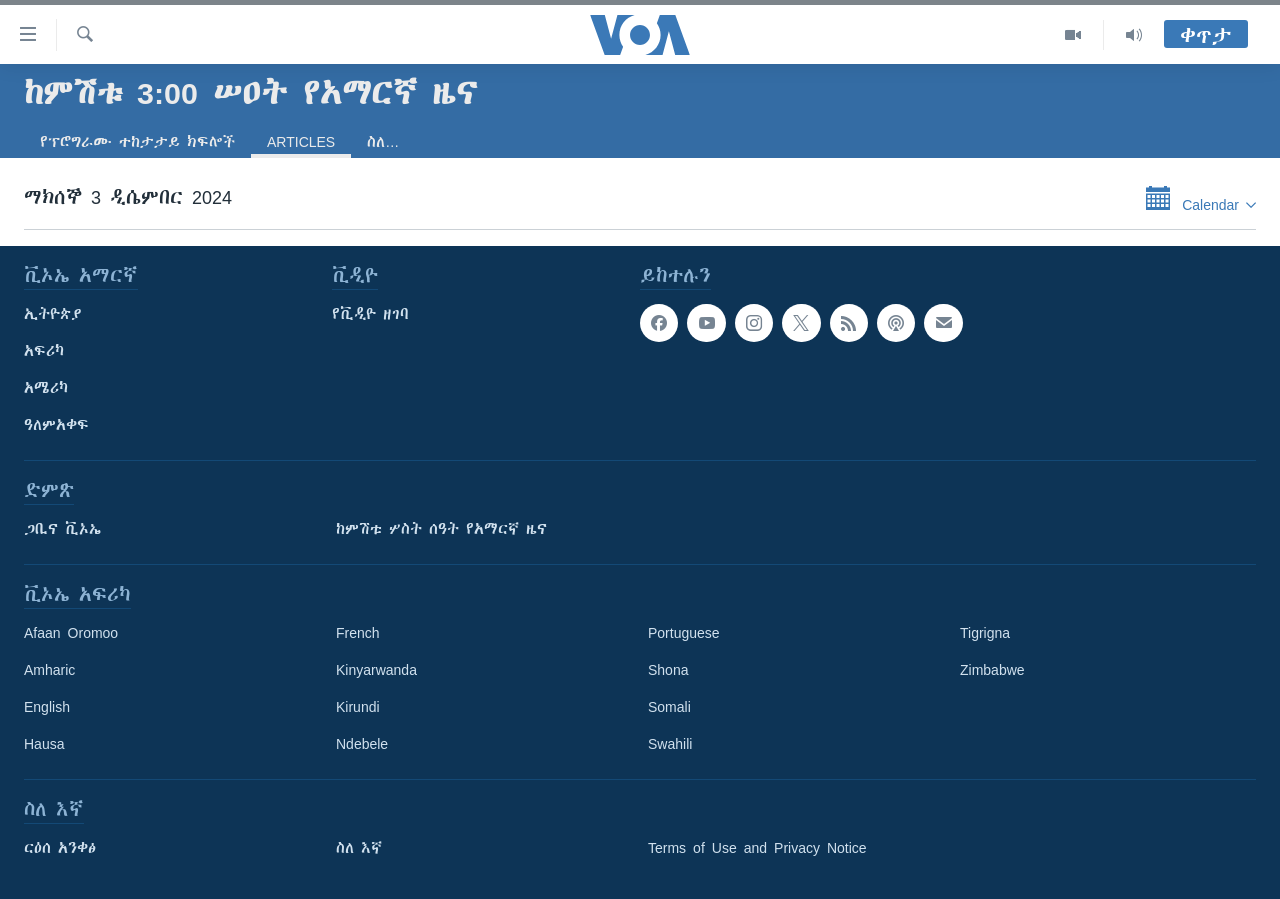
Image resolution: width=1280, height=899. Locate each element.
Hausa (44, 744)
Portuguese (684, 633)
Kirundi (358, 707)
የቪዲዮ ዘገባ (370, 314)
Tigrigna (985, 633)
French (358, 633)
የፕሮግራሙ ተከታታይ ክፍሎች (137, 142)
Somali (669, 707)
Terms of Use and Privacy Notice (757, 848)
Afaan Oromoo (71, 633)
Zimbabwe (992, 670)
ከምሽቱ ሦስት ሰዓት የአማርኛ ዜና (441, 529)
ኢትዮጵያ (53, 314)
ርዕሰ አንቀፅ (60, 848)
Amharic (49, 670)
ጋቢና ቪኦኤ (62, 529)
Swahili (670, 744)
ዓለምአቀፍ (56, 425)
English (47, 707)
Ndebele (362, 744)
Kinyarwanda (376, 670)
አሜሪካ (46, 388)
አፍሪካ (44, 351)
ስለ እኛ (359, 848)
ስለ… (383, 142)
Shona (668, 670)
